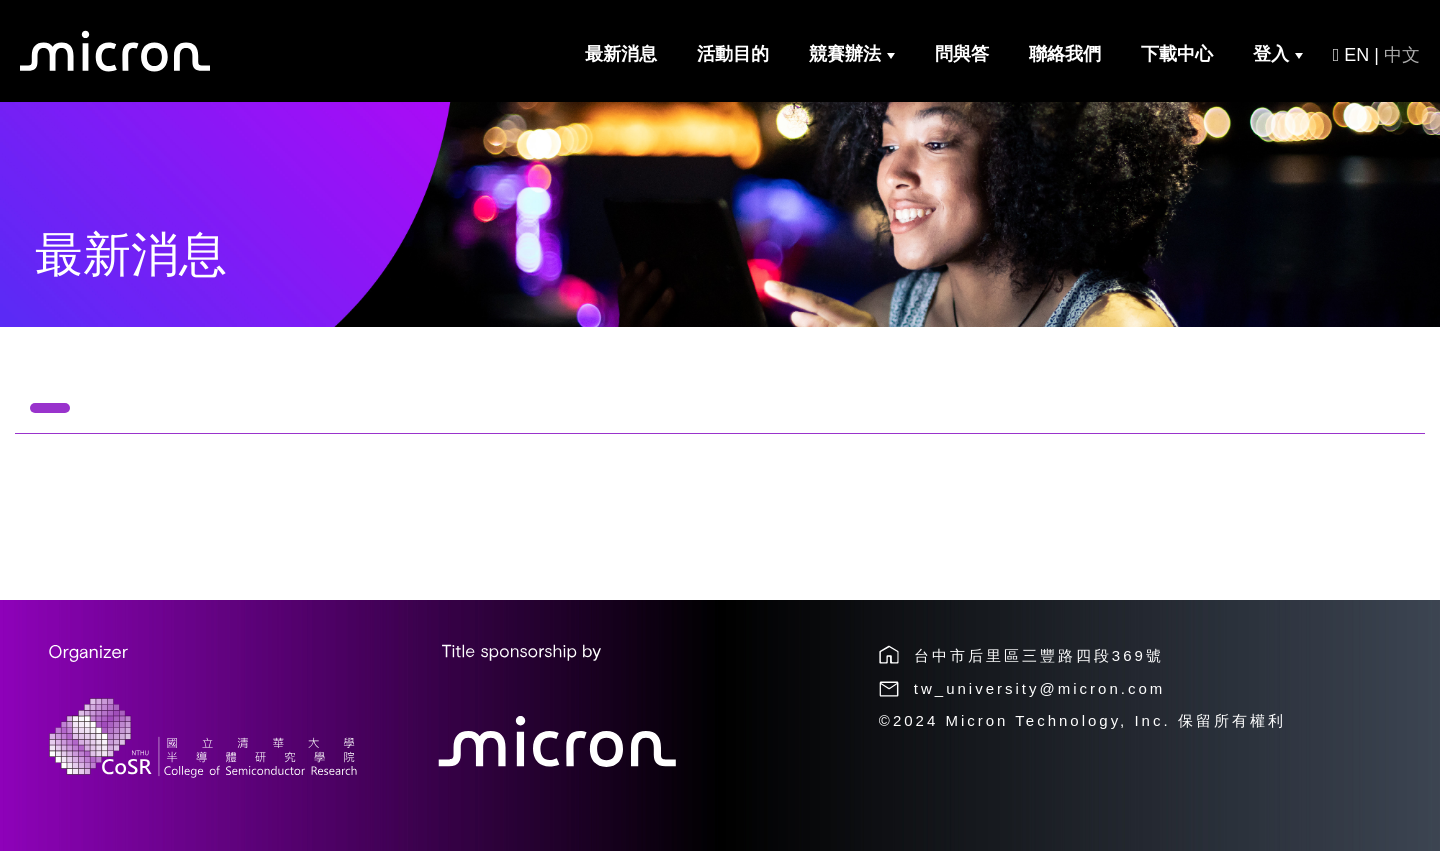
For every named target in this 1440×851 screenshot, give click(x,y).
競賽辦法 (852, 54)
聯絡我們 (1065, 54)
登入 (1278, 54)
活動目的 (733, 54)
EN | (1376, 55)
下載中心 (1177, 54)
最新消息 (621, 54)
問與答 (962, 54)
